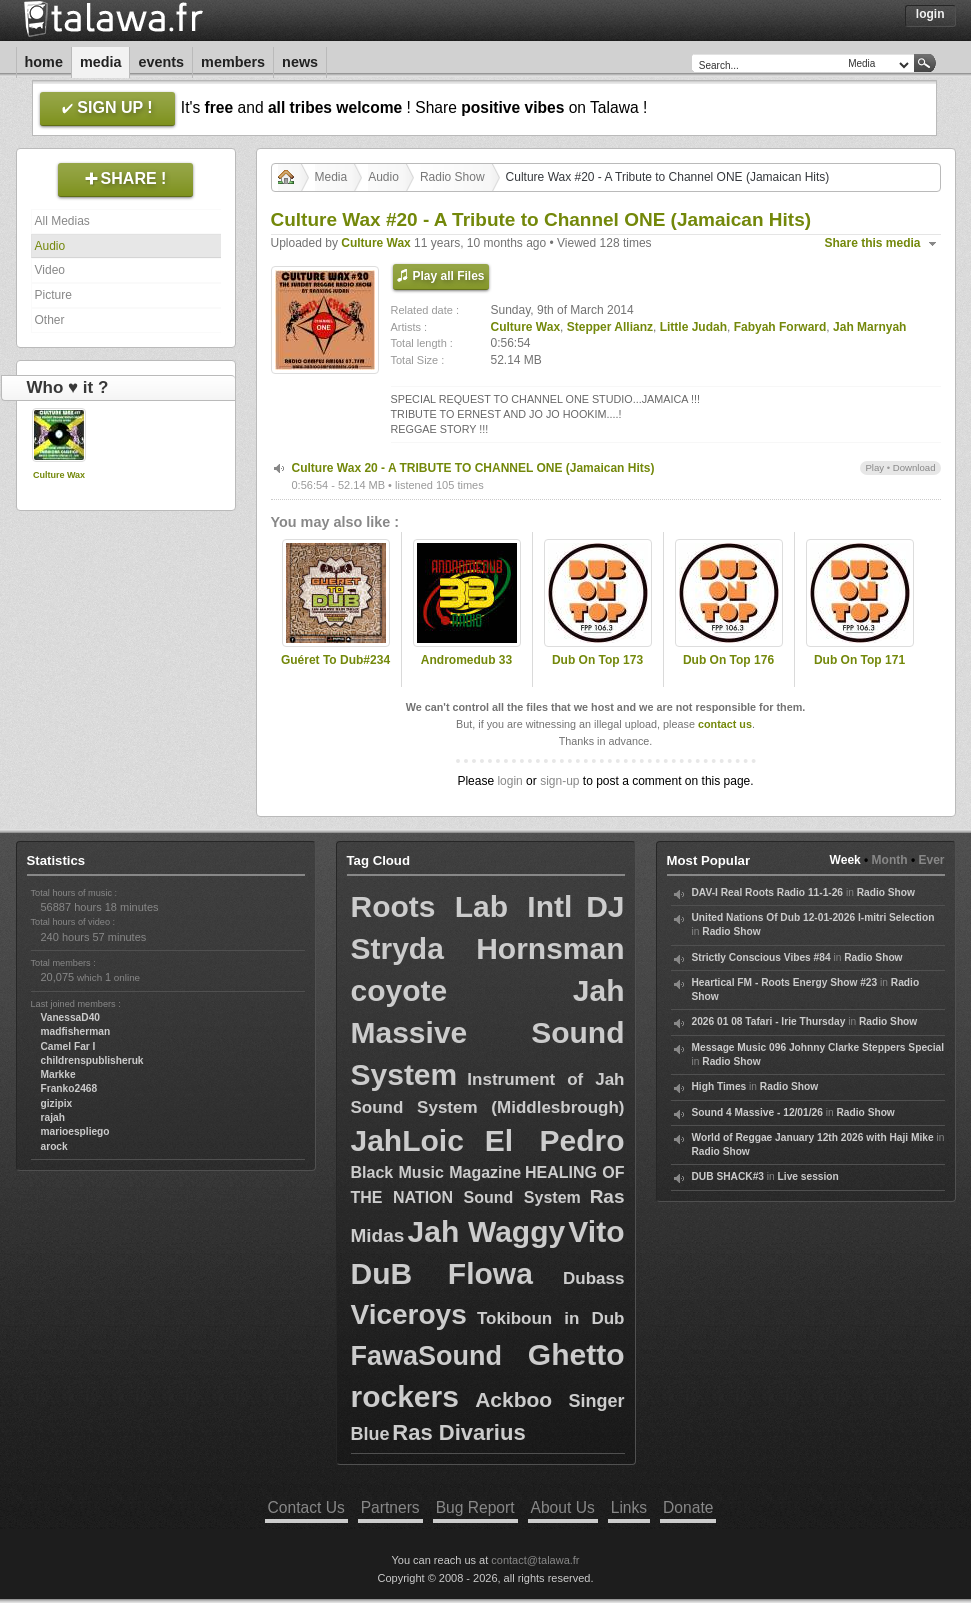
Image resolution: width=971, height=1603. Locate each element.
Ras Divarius (458, 1432)
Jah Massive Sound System (488, 1032)
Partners (390, 1507)
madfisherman (76, 1031)
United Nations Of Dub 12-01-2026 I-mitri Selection (813, 917)
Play (874, 467)
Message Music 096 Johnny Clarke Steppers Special (818, 1047)
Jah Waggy (487, 1231)
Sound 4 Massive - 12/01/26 (757, 1112)
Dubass (593, 1278)
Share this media (873, 243)
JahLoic (407, 1140)
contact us (725, 724)
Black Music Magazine (436, 1172)
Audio (50, 246)
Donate (688, 1507)
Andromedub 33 (466, 660)
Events (161, 62)
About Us (563, 1507)
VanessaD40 (70, 1017)
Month (890, 860)
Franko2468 (69, 1088)
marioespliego (75, 1131)
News (300, 62)
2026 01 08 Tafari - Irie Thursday (769, 1021)
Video (50, 270)
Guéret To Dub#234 (335, 660)
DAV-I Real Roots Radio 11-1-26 (768, 892)
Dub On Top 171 (859, 660)
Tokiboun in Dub (551, 1318)
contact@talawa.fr (535, 1560)
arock (54, 1146)
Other (50, 320)
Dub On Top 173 (597, 660)
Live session (808, 1176)
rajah (53, 1117)
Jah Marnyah (869, 327)
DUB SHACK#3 (728, 1176)
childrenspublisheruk (92, 1060)
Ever (931, 860)
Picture (53, 295)
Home (44, 62)
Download (914, 467)
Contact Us (306, 1507)
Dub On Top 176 (728, 660)
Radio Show (452, 177)
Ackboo (513, 1399)
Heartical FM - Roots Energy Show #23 (785, 982)
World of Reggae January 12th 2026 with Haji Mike (813, 1137)
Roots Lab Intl (462, 906)
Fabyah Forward (780, 327)
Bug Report (475, 1507)
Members (233, 62)
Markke (58, 1074)
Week (845, 860)
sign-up (559, 781)
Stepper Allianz (610, 327)
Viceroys (409, 1314)
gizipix (57, 1103)
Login (930, 14)
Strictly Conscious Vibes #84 (761, 957)
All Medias (62, 221)
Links (629, 1507)
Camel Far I (68, 1046)
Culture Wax (59, 475)
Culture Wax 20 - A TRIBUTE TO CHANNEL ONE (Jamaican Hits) (473, 468)
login (509, 781)
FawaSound (427, 1356)
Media (101, 62)
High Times (719, 1086)
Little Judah (693, 327)
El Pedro (555, 1140)
